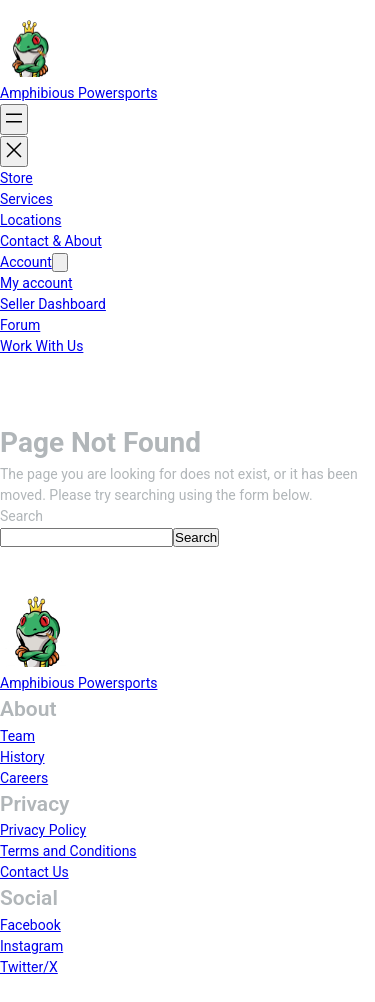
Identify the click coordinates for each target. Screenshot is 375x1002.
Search (21, 516)
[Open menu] (14, 119)
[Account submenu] (60, 262)
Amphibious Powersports (78, 93)
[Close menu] (14, 151)
